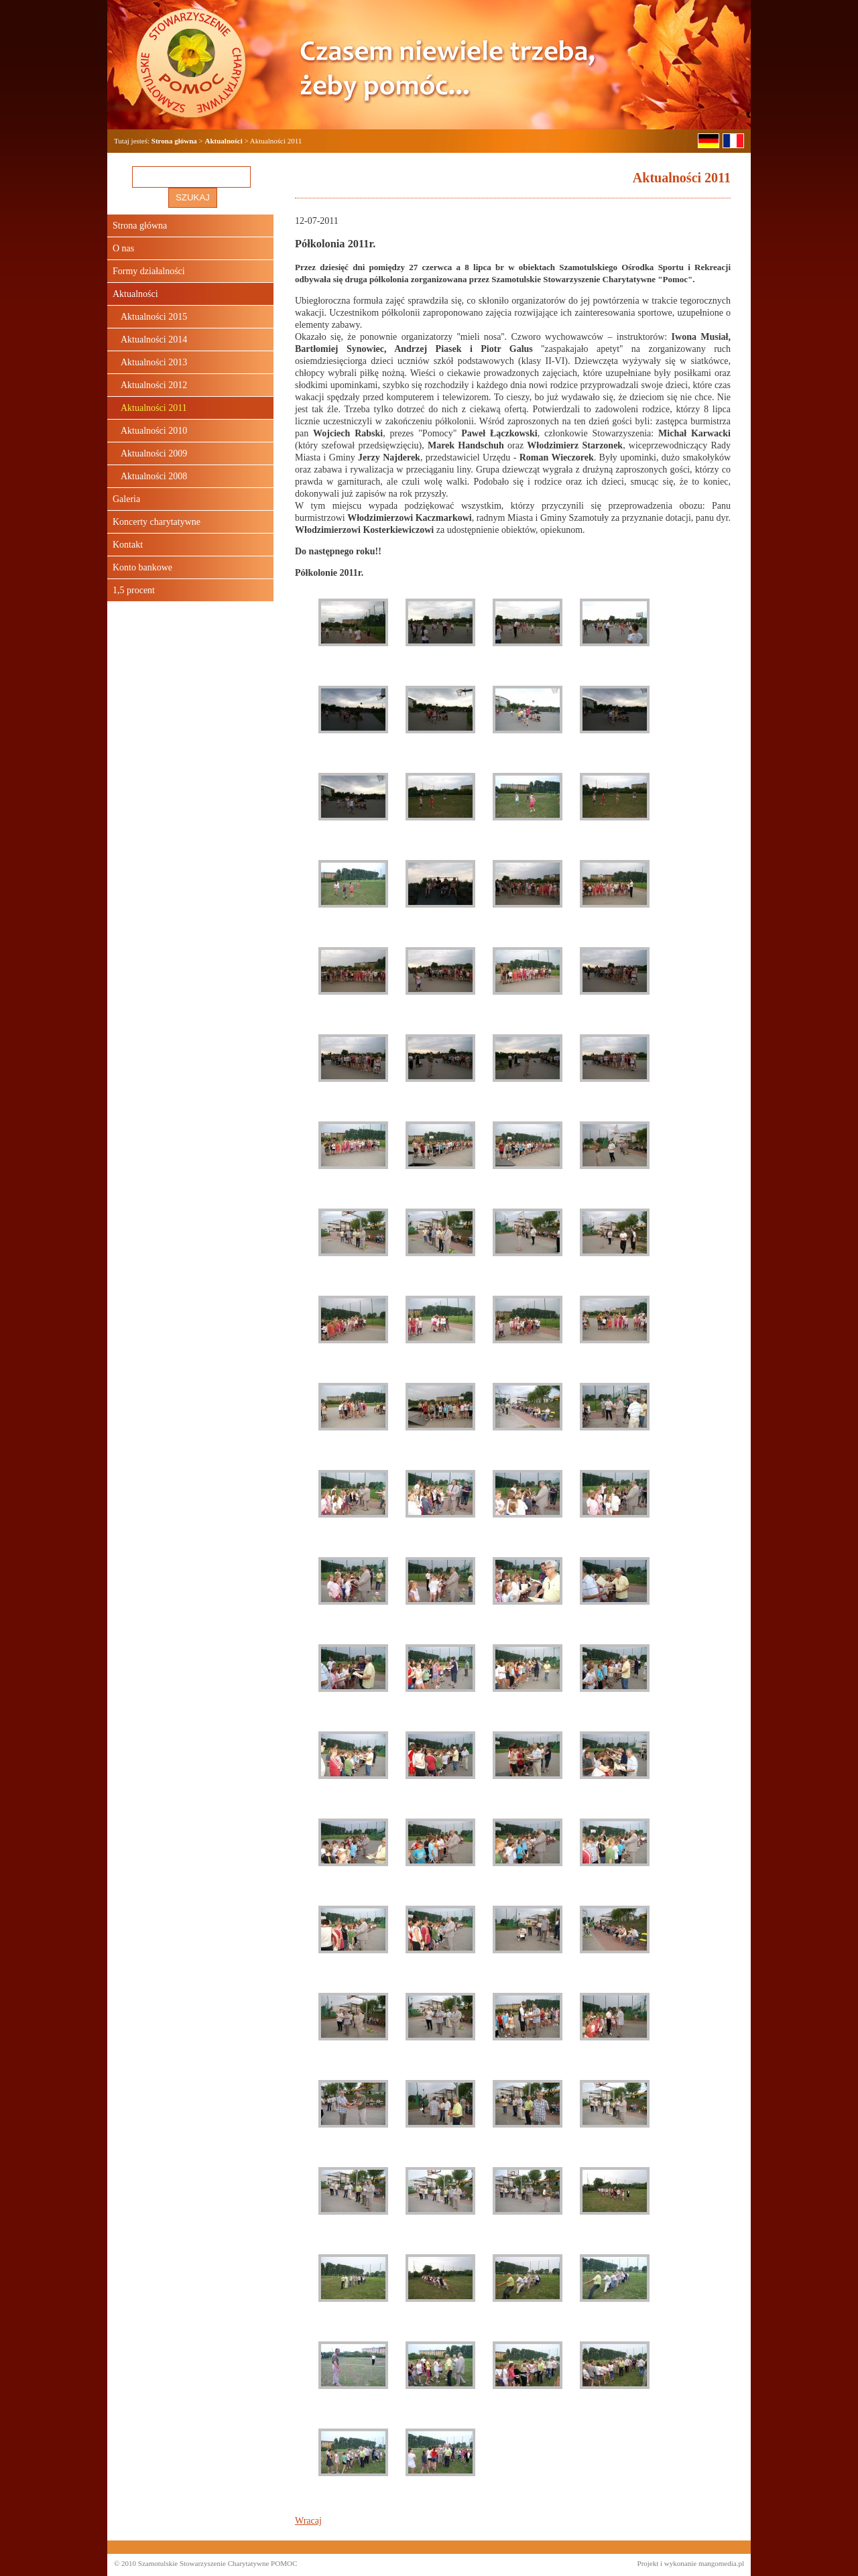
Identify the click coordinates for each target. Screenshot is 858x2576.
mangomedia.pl (721, 2563)
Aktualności (224, 141)
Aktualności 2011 (154, 408)
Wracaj (308, 2521)
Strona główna (174, 141)
